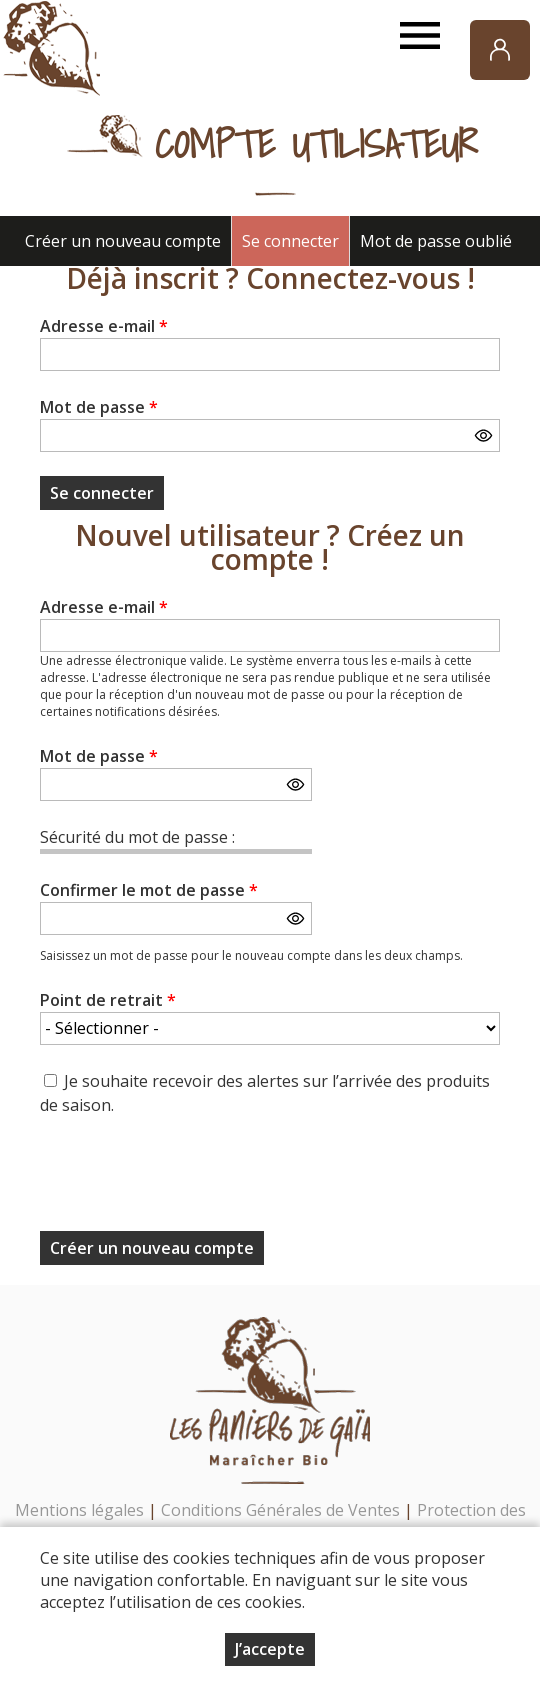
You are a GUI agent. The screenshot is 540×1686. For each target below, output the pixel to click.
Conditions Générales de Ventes (282, 1510)
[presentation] (192, 1180)
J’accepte (270, 1649)
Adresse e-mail (104, 326)
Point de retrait (108, 1000)
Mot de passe (99, 407)
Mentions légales (79, 1510)
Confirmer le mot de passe (149, 890)
